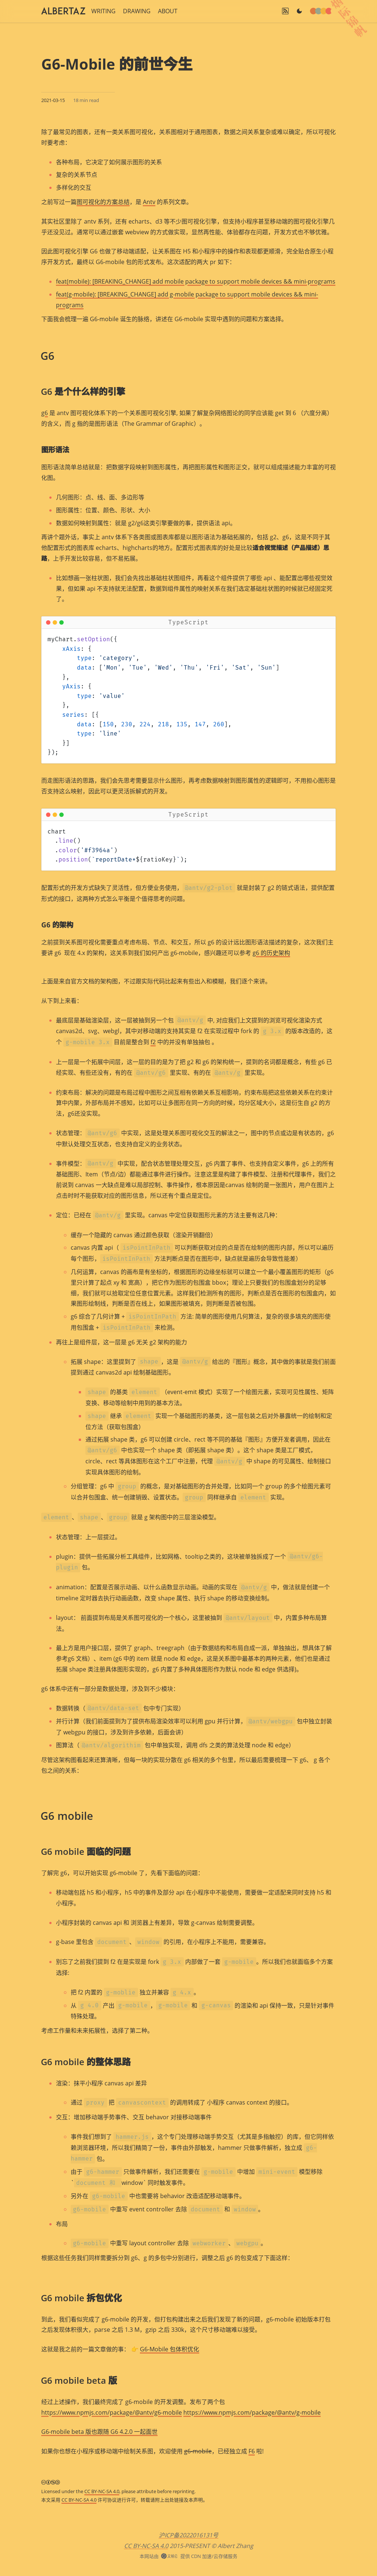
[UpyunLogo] (169, 2556)
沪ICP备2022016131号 (188, 2535)
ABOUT (167, 11)
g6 (44, 413)
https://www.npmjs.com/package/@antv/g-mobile (252, 2412)
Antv (149, 202)
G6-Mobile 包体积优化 (169, 2349)
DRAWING (137, 11)
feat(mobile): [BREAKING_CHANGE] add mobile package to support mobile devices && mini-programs (195, 281)
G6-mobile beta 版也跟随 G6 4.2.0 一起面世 (99, 2432)
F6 (252, 2451)
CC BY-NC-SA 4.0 (101, 2491)
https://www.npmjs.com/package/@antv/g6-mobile (111, 2412)
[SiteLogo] (63, 11)
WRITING (103, 11)
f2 (153, 1042)
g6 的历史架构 (271, 953)
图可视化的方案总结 (103, 202)
